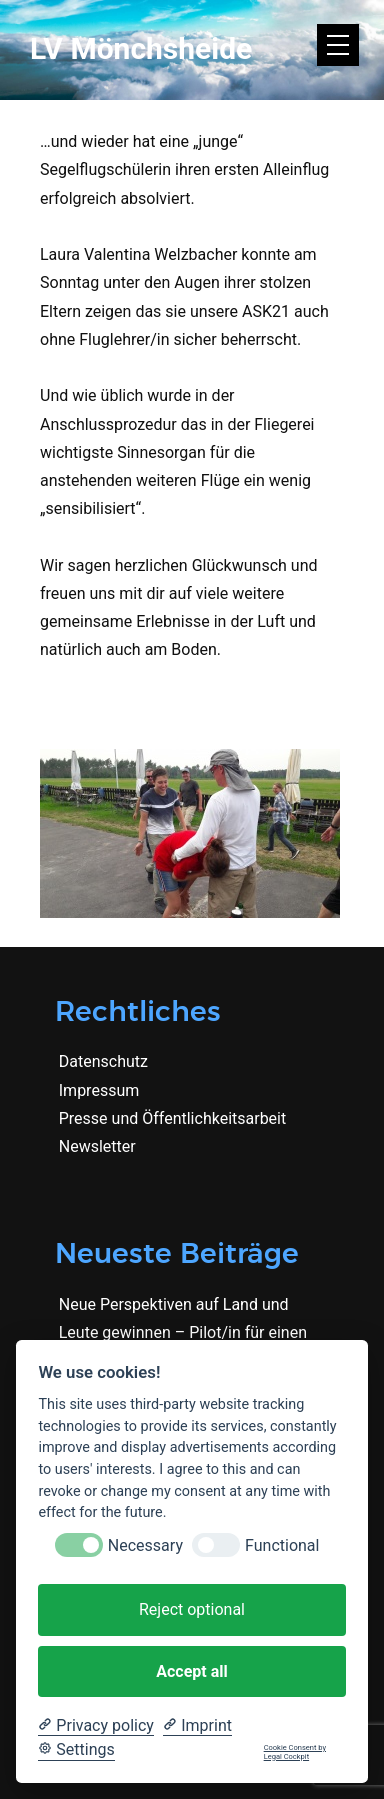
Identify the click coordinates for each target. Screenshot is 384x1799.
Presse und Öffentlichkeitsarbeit (172, 1118)
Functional (282, 1545)
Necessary (145, 1545)
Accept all (191, 1671)
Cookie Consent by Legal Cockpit (295, 1752)
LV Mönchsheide (141, 48)
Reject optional (192, 1609)
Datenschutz (103, 1061)
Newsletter (97, 1146)
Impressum (99, 1090)
